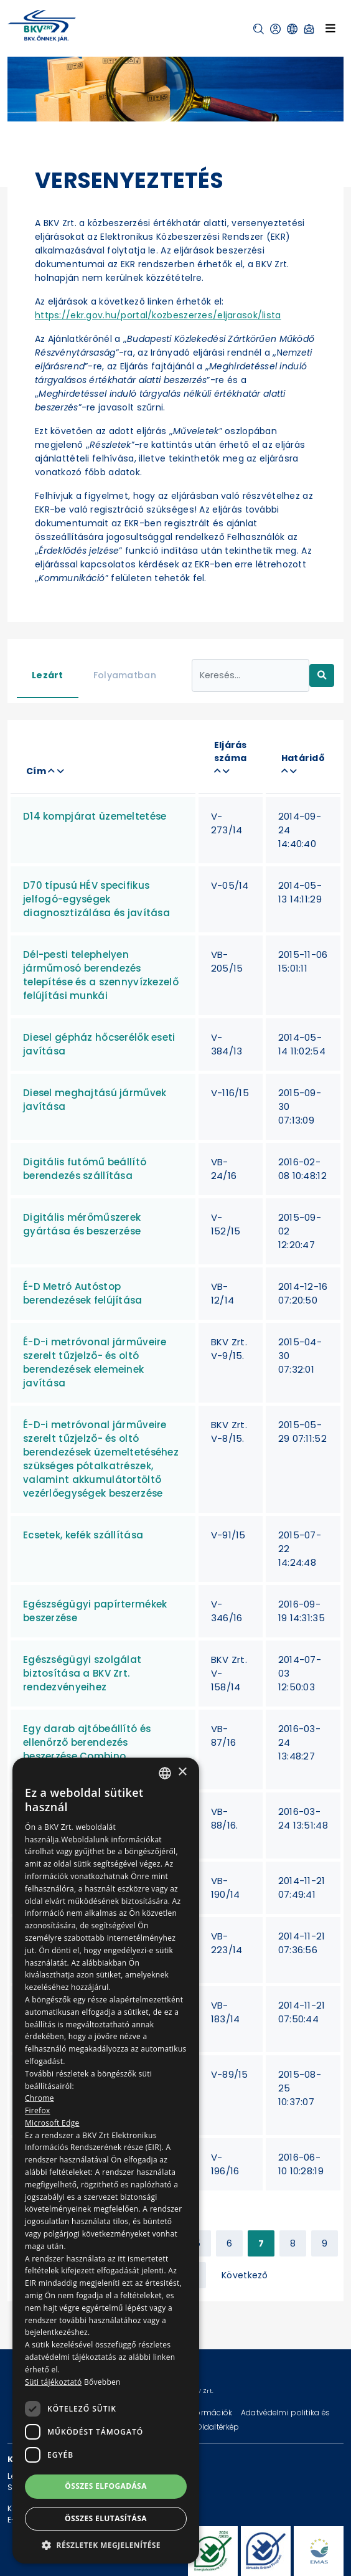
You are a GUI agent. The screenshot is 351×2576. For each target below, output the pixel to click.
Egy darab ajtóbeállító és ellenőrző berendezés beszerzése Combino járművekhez (87, 1749)
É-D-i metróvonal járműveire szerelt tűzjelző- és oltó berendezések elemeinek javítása (95, 1362)
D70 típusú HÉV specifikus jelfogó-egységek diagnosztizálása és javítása (96, 899)
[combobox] (165, 1773)
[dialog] (105, 2161)
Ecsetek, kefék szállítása (83, 1534)
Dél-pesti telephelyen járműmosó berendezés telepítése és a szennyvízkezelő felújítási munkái (101, 975)
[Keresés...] (251, 675)
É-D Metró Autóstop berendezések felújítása (83, 1293)
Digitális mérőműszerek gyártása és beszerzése (82, 1224)
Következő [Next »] (245, 2275)
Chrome (39, 2098)
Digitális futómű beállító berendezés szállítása (84, 1168)
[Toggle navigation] (330, 28)
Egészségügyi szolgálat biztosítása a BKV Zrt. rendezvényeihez (82, 1673)
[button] (258, 29)
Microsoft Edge (52, 2123)
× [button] (182, 1772)
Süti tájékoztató (53, 2382)
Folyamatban (124, 675)
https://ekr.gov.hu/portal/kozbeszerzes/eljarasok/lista (158, 315)
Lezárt (47, 675)
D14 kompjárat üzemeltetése (95, 816)
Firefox (37, 2110)
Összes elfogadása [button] (106, 2486)
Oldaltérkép (218, 2427)
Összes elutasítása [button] (106, 2518)
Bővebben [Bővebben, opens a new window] (102, 2382)
